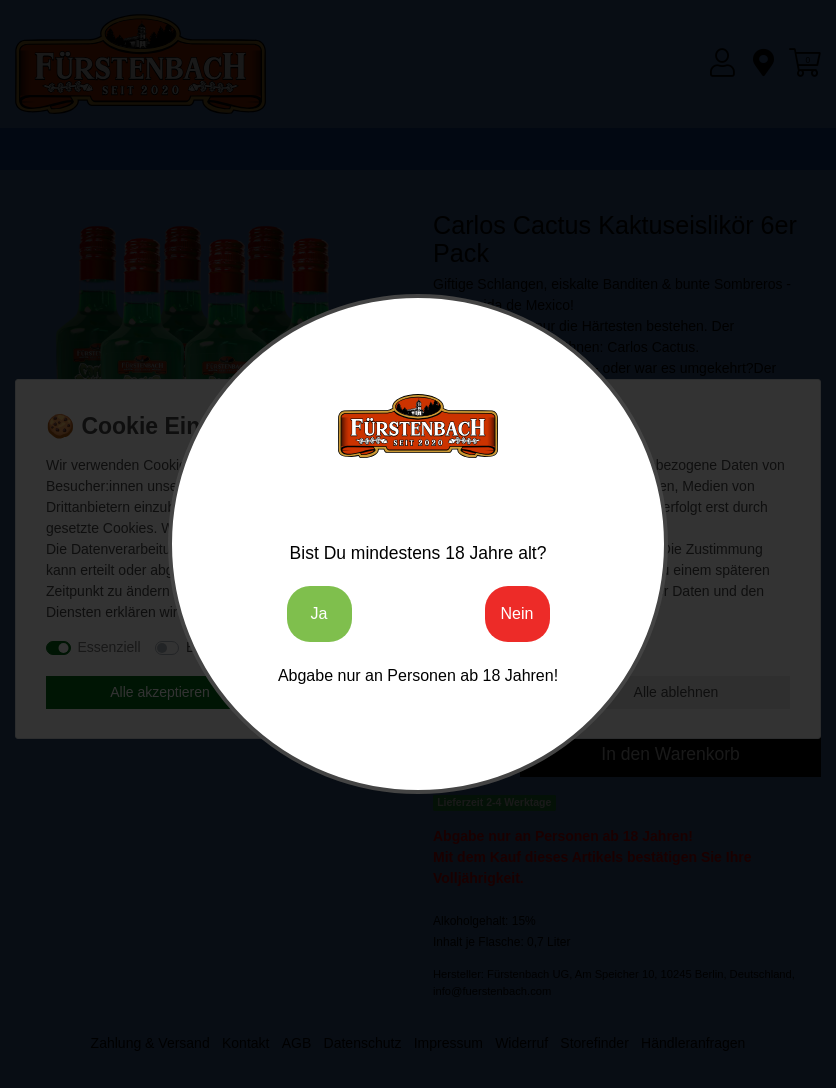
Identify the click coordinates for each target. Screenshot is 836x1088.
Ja (319, 613)
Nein (517, 613)
